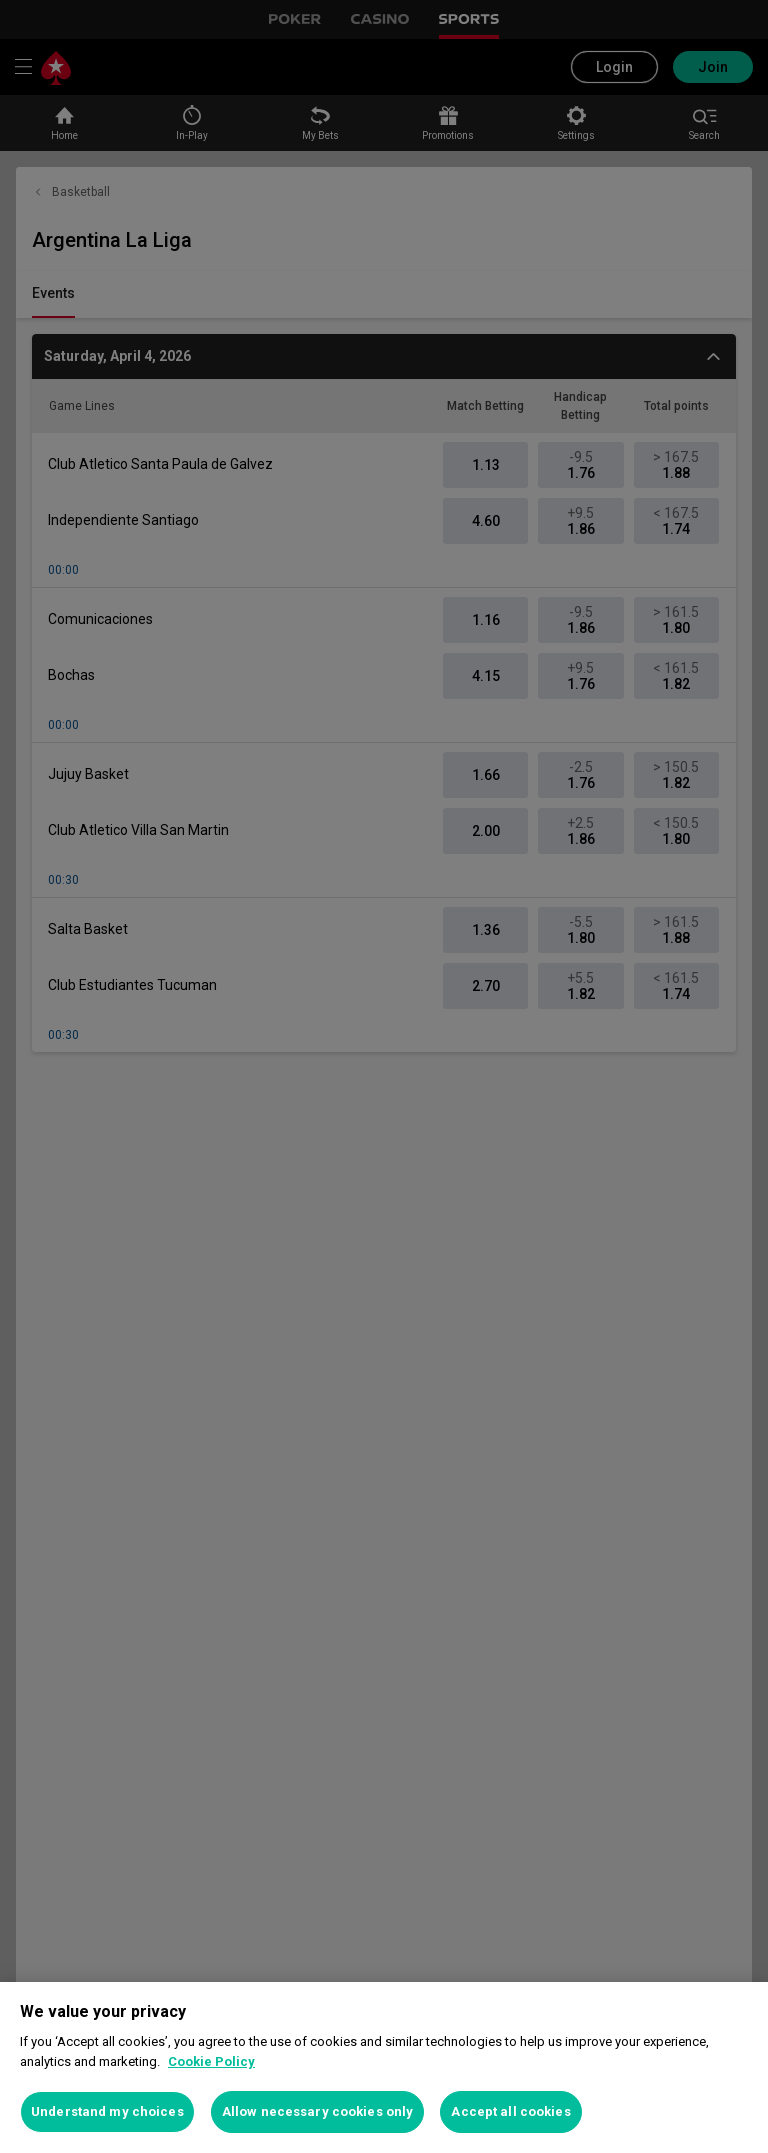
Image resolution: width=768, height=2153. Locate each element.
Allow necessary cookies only (318, 2111)
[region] (384, 2067)
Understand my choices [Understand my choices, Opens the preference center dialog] (107, 2111)
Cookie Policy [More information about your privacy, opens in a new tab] (211, 2061)
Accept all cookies (510, 2111)
